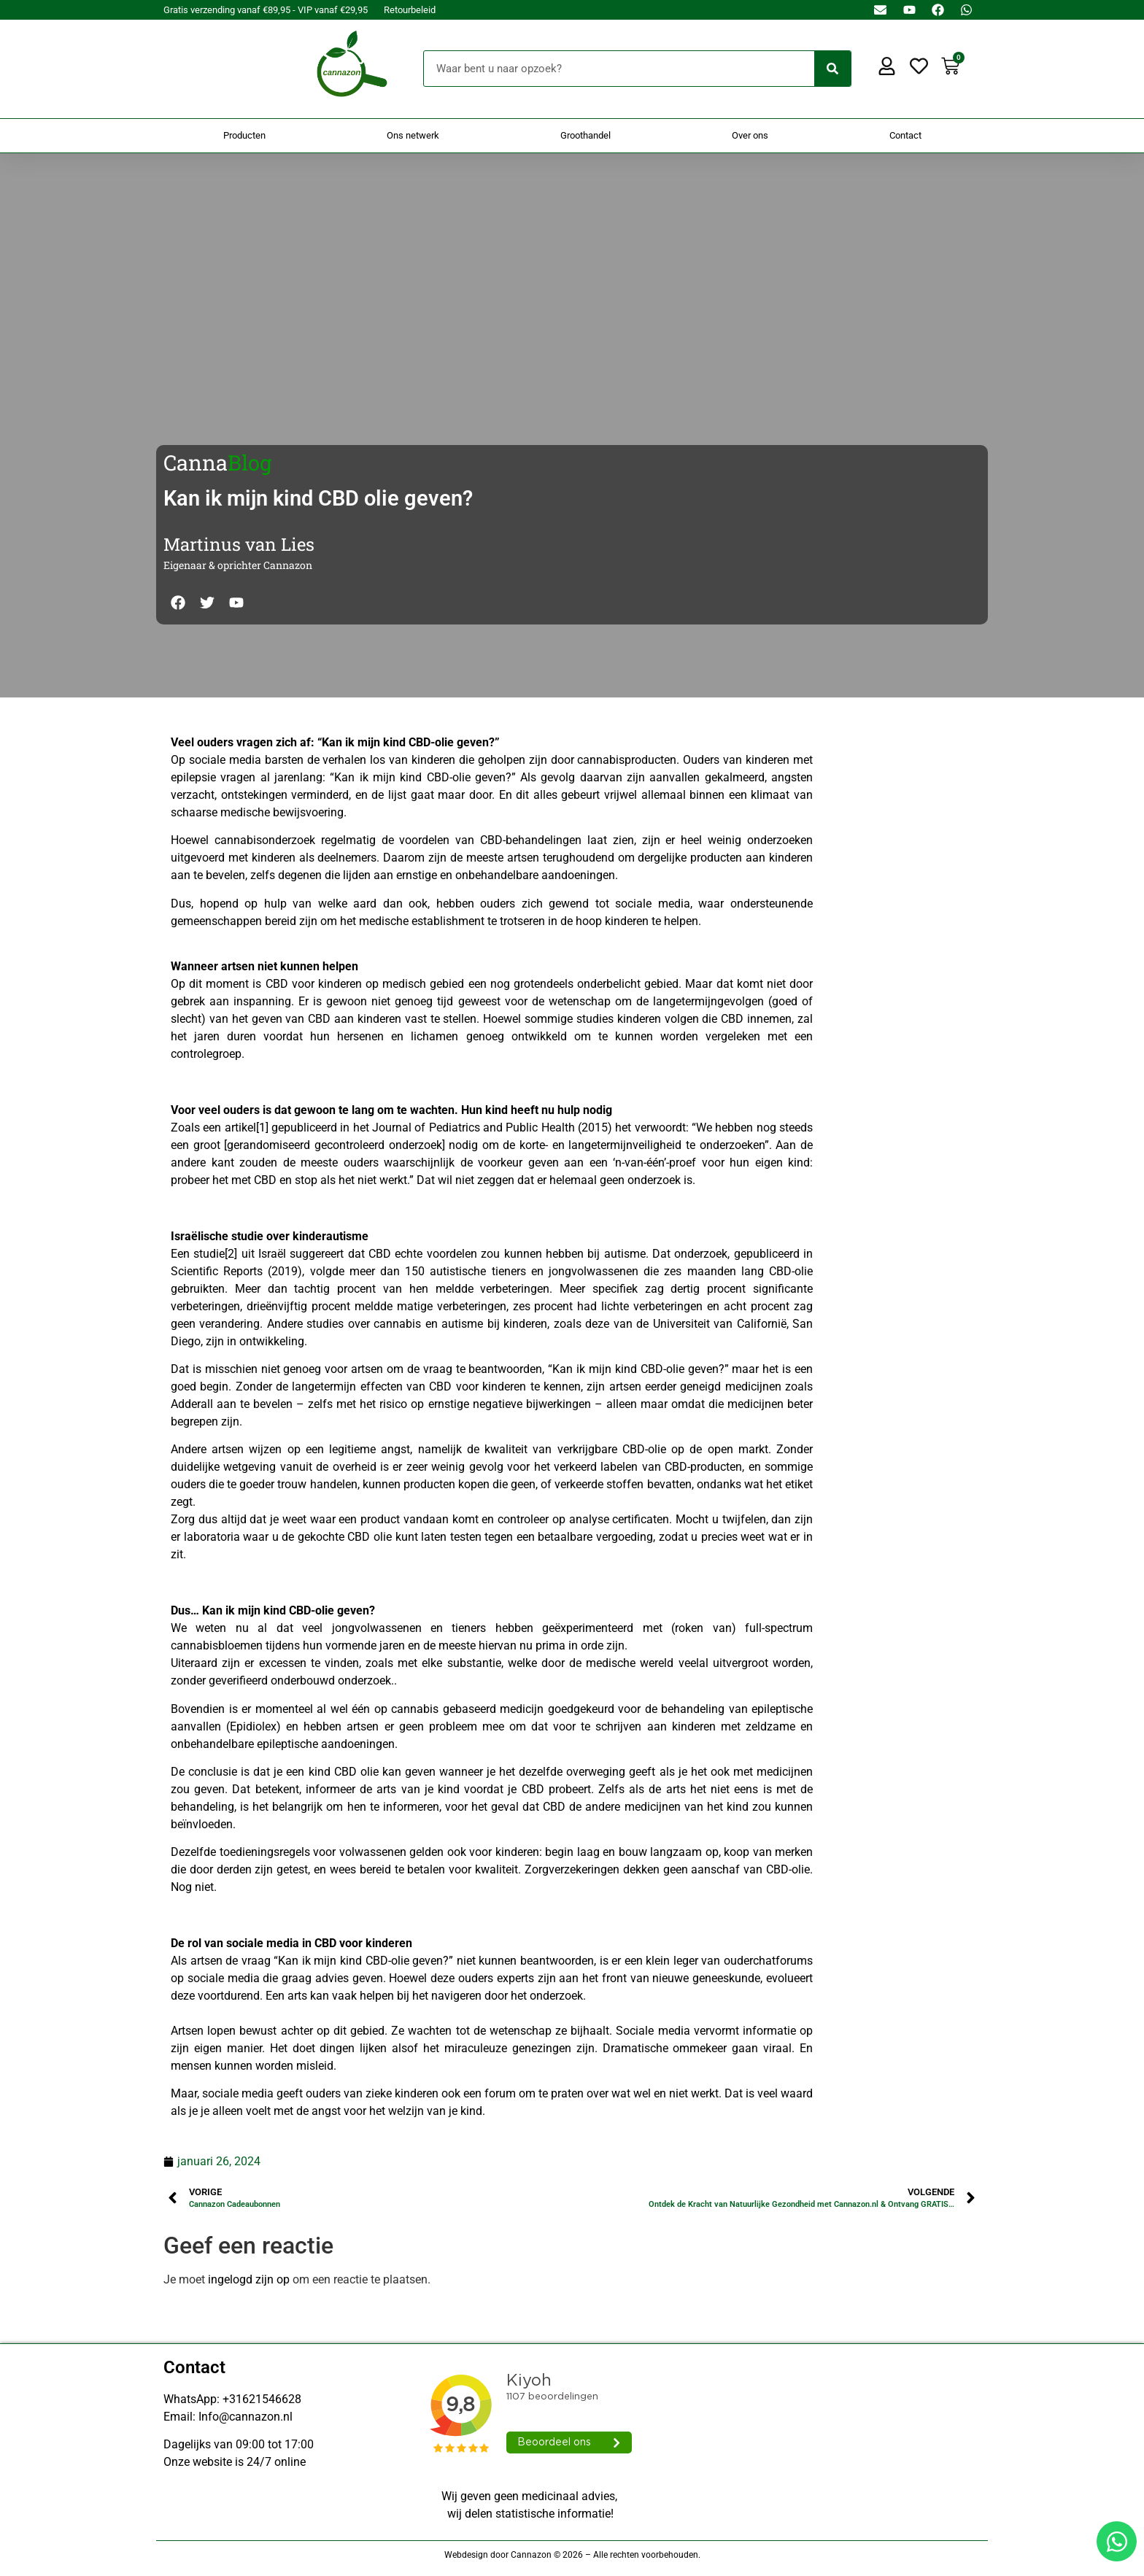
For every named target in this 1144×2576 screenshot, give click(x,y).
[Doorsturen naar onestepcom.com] (572, 1288)
